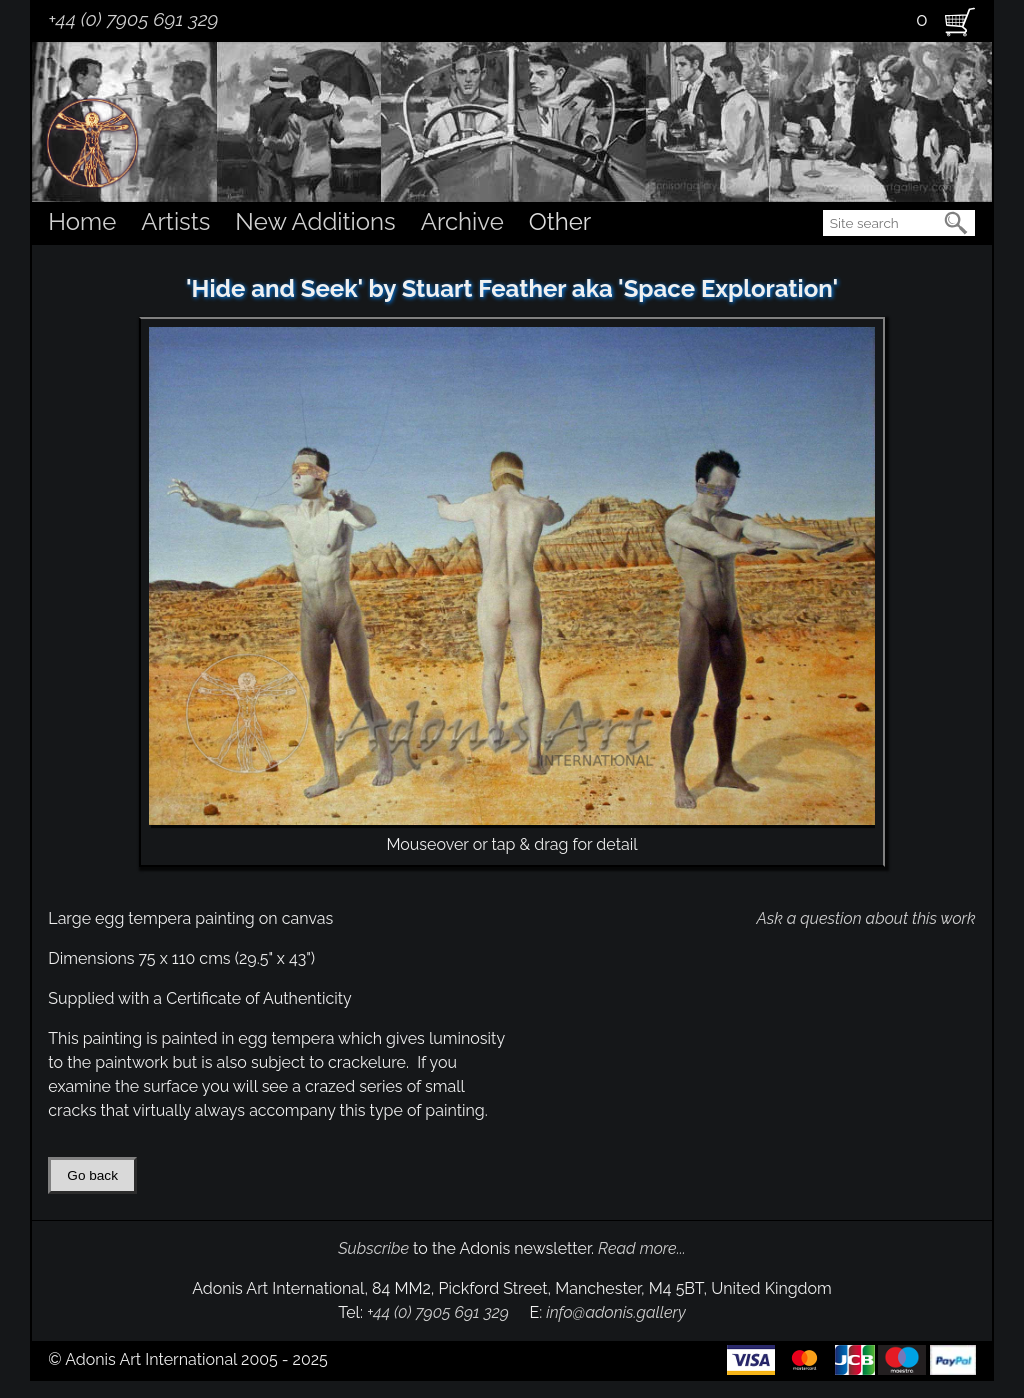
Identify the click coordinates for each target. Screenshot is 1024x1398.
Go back (92, 1175)
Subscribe (373, 1248)
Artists (175, 221)
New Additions (315, 221)
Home (82, 221)
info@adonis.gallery (616, 1312)
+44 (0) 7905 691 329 (133, 19)
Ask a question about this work (865, 918)
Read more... (642, 1248)
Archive (462, 221)
